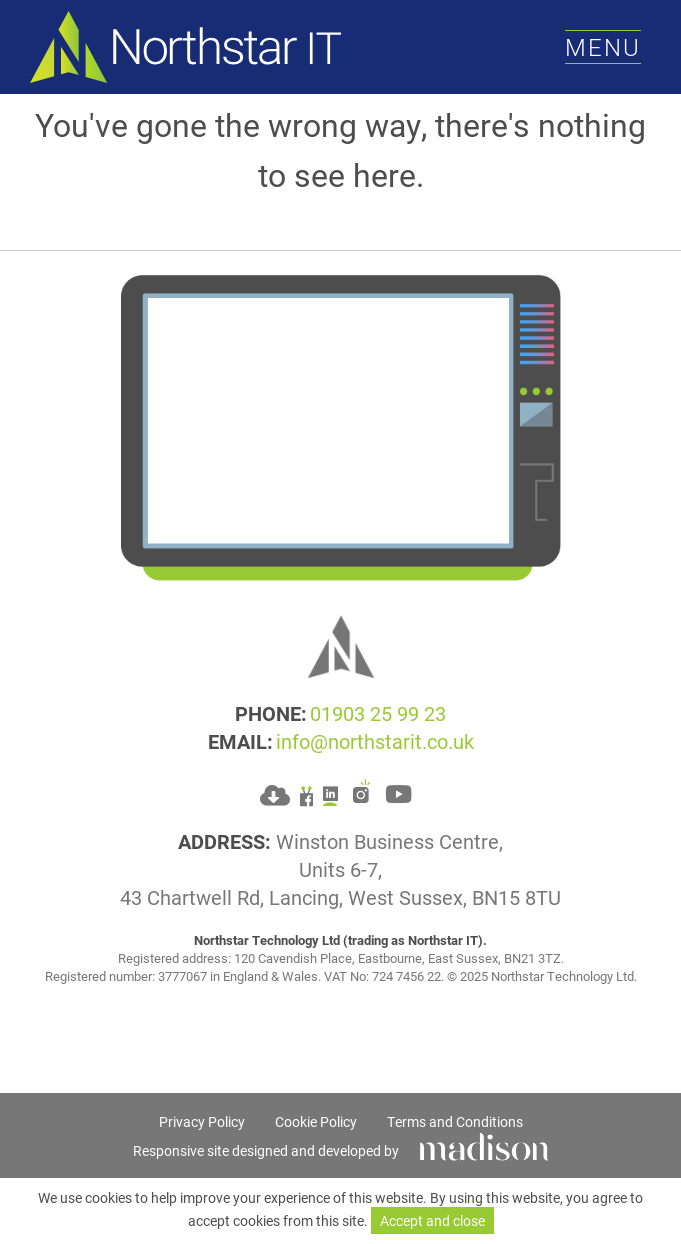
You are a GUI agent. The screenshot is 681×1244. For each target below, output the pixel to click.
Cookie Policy (316, 1121)
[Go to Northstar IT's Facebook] (306, 792)
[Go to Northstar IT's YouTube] (398, 792)
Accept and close (432, 1220)
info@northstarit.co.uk (375, 741)
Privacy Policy (202, 1121)
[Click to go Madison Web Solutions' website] (484, 1144)
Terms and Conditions (455, 1121)
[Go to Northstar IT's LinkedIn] (330, 792)
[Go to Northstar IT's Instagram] (361, 792)
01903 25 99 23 (378, 713)
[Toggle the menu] (603, 47)
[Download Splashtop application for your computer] (275, 793)
